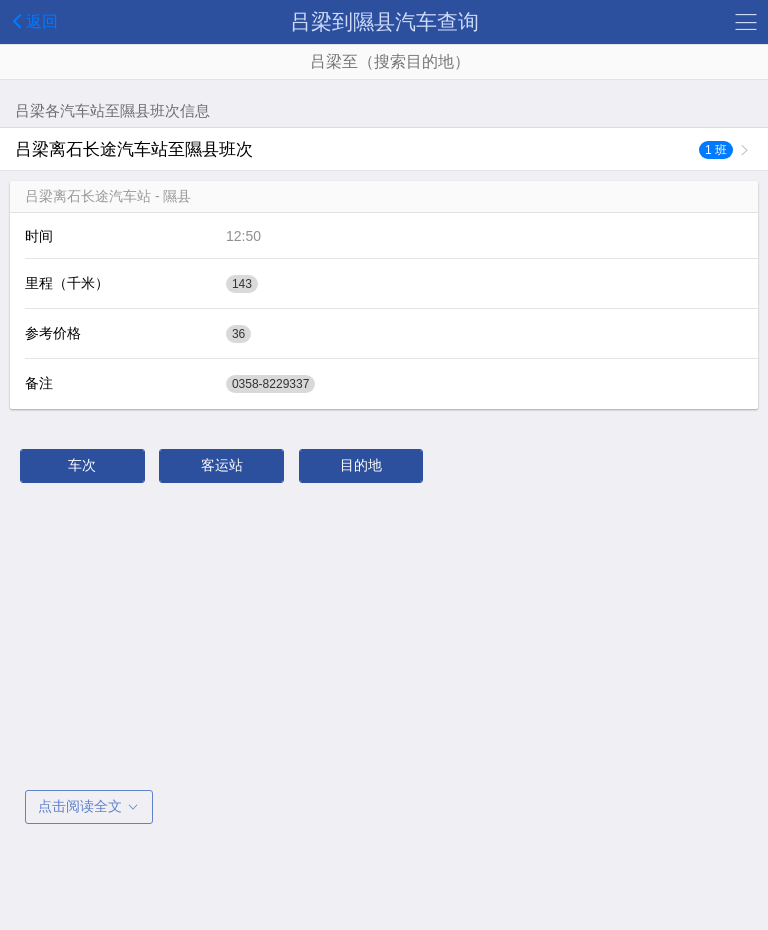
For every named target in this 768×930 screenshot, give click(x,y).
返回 (31, 21)
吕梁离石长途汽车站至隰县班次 (374, 149)
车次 (82, 465)
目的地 (361, 465)
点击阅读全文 (89, 806)
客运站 (222, 465)
